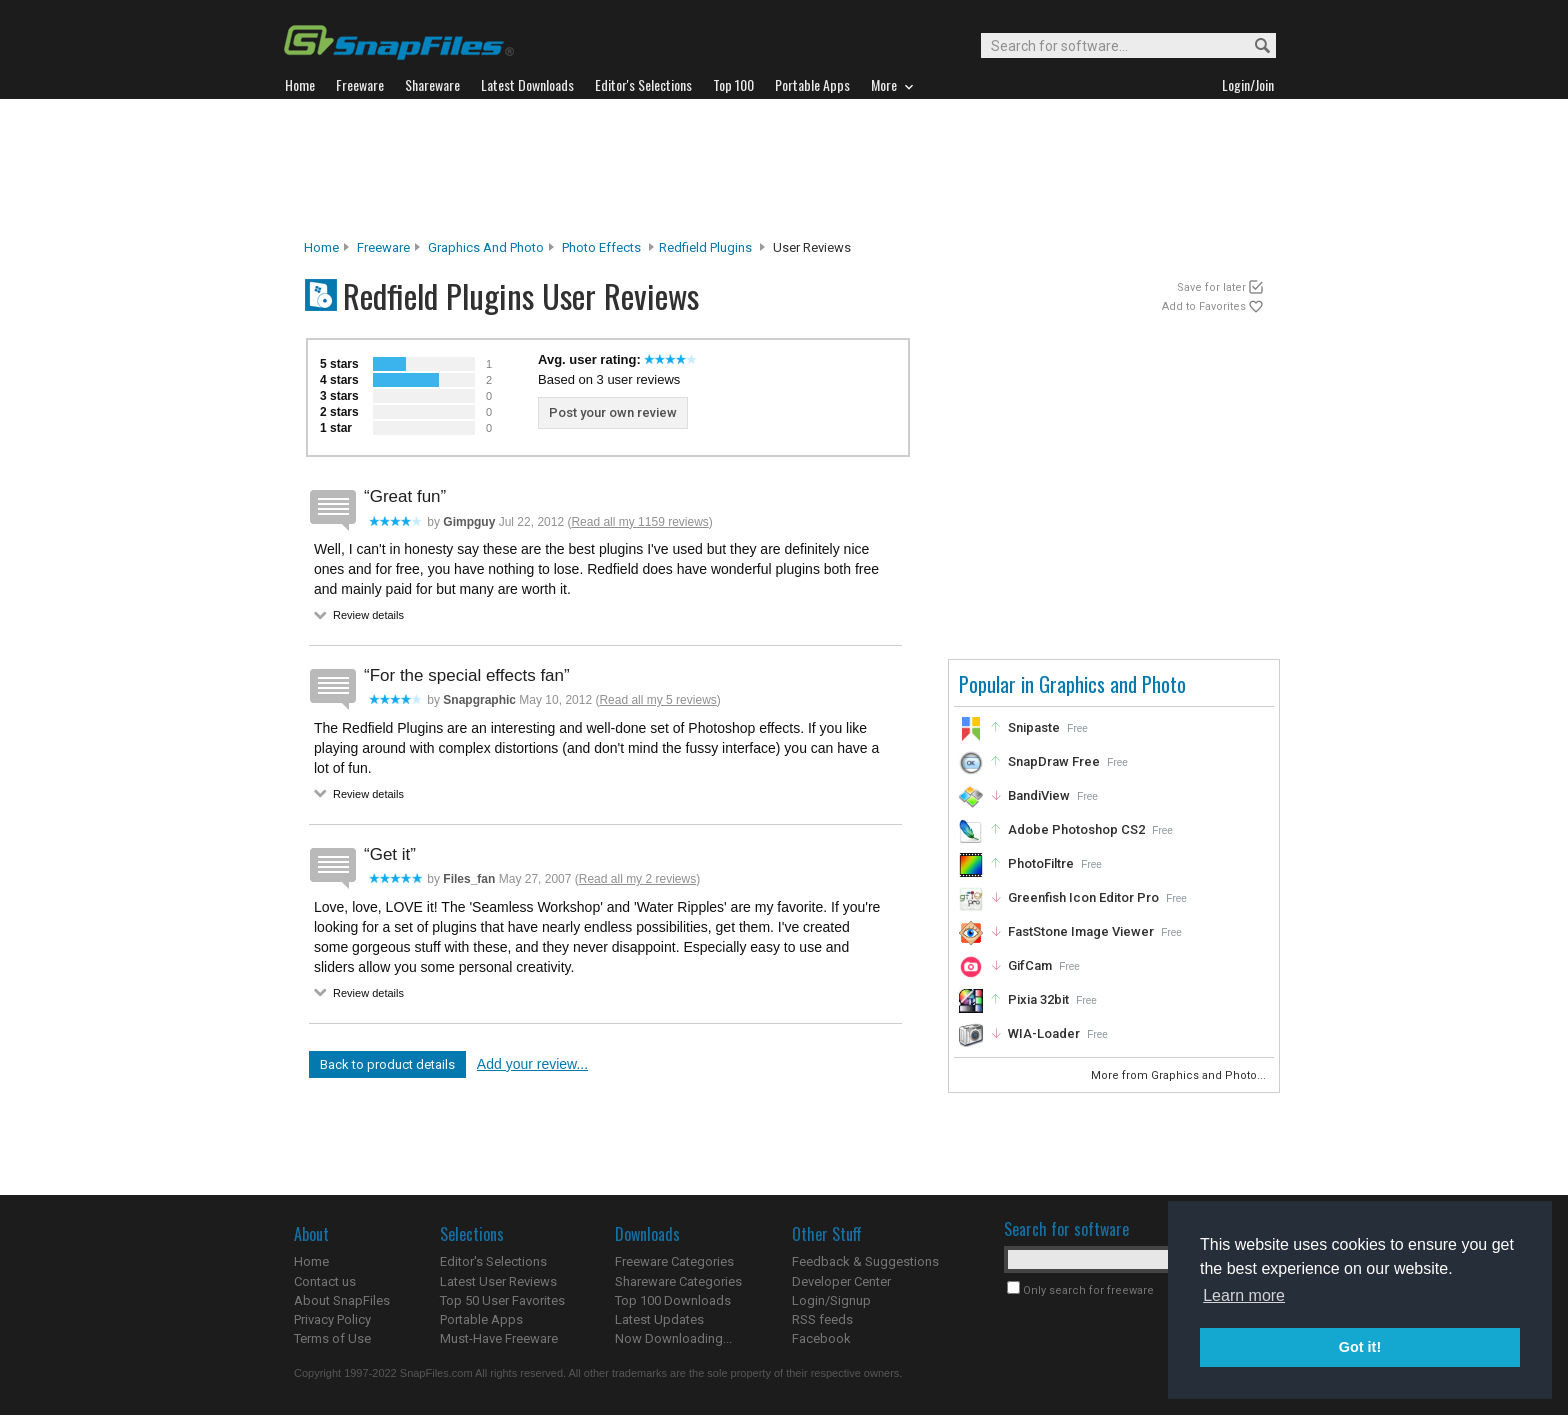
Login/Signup (831, 1300)
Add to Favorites (1204, 306)
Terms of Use (332, 1338)
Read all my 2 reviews (637, 879)
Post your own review (613, 412)
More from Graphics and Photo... (1180, 1075)
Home (321, 247)
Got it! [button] (1360, 1347)
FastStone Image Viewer (1081, 931)
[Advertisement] (784, 169)
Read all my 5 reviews (657, 700)
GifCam (1030, 965)
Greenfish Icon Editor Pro (1083, 897)
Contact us (325, 1281)
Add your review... (532, 1064)
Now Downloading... (673, 1338)
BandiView (1039, 795)
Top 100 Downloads (673, 1300)
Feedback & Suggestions (865, 1261)
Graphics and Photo (486, 247)
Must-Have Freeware (499, 1338)
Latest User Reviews (498, 1281)
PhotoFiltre (1041, 863)
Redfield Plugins (705, 247)
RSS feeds (822, 1319)
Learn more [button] (1244, 1295)
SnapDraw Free (1054, 761)
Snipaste (1034, 727)
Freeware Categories (674, 1261)
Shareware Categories (678, 1281)
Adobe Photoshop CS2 (1076, 829)
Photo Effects (601, 247)
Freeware (383, 247)
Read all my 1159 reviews (639, 522)
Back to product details (387, 1064)
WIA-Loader (1044, 1033)
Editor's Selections (493, 1261)
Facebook (821, 1338)
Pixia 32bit (1038, 999)
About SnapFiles (342, 1300)
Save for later (1211, 287)
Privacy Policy (332, 1319)
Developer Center (841, 1281)
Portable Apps (481, 1319)
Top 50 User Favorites (502, 1300)
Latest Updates (659, 1319)
